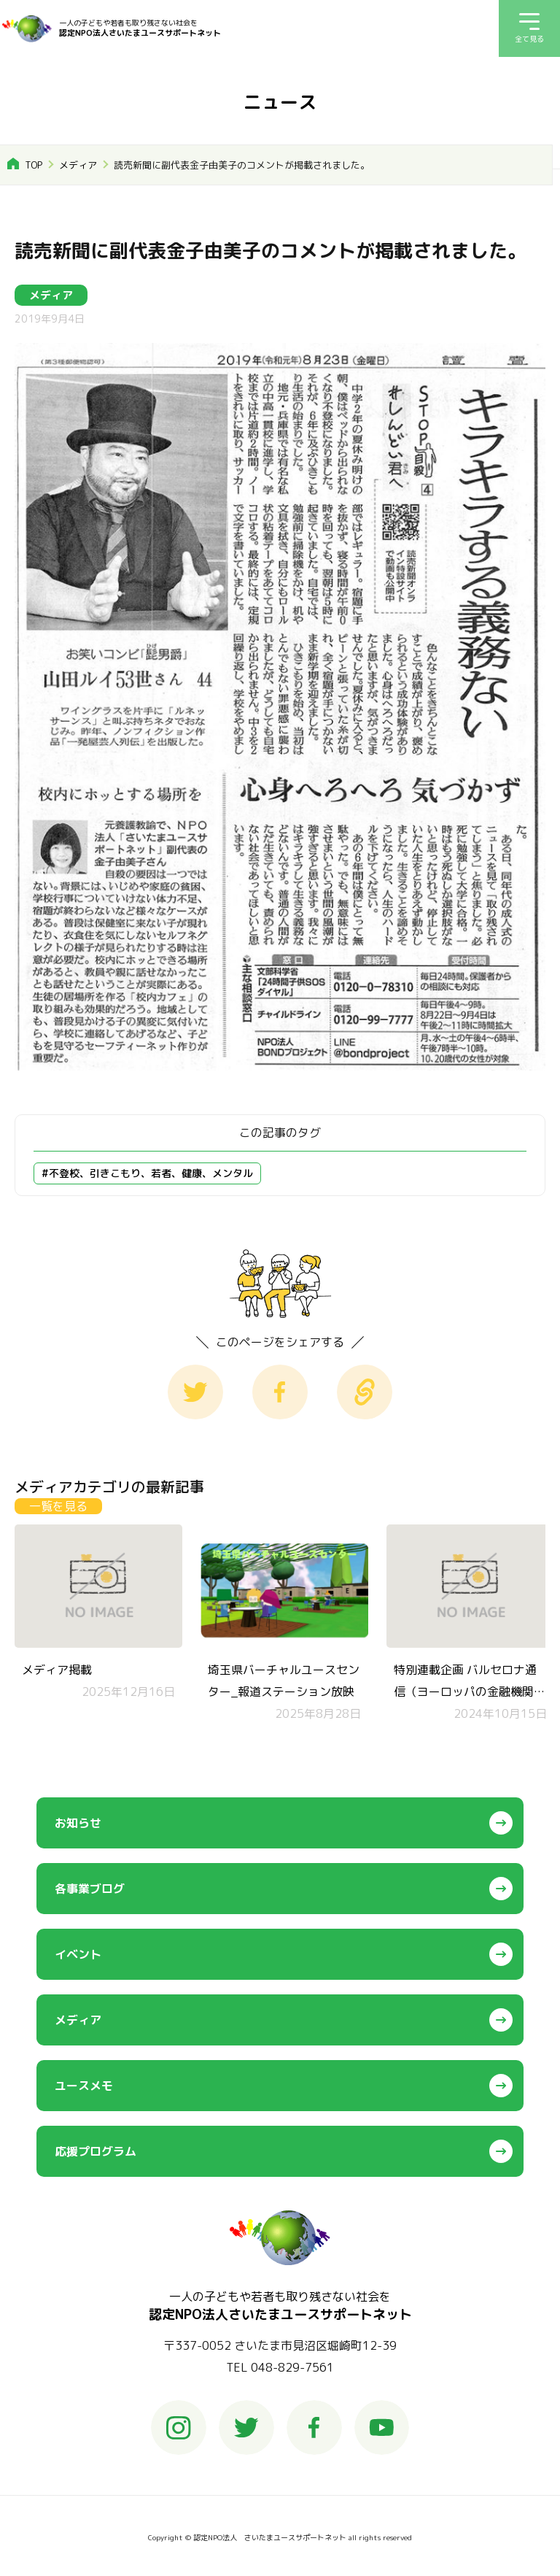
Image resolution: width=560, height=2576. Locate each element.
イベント (78, 1954)
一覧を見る (58, 1506)
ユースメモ (84, 2086)
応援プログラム (95, 2151)
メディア (78, 164)
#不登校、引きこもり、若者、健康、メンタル (147, 1173)
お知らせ (78, 1823)
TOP (33, 164)
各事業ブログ (90, 1889)
